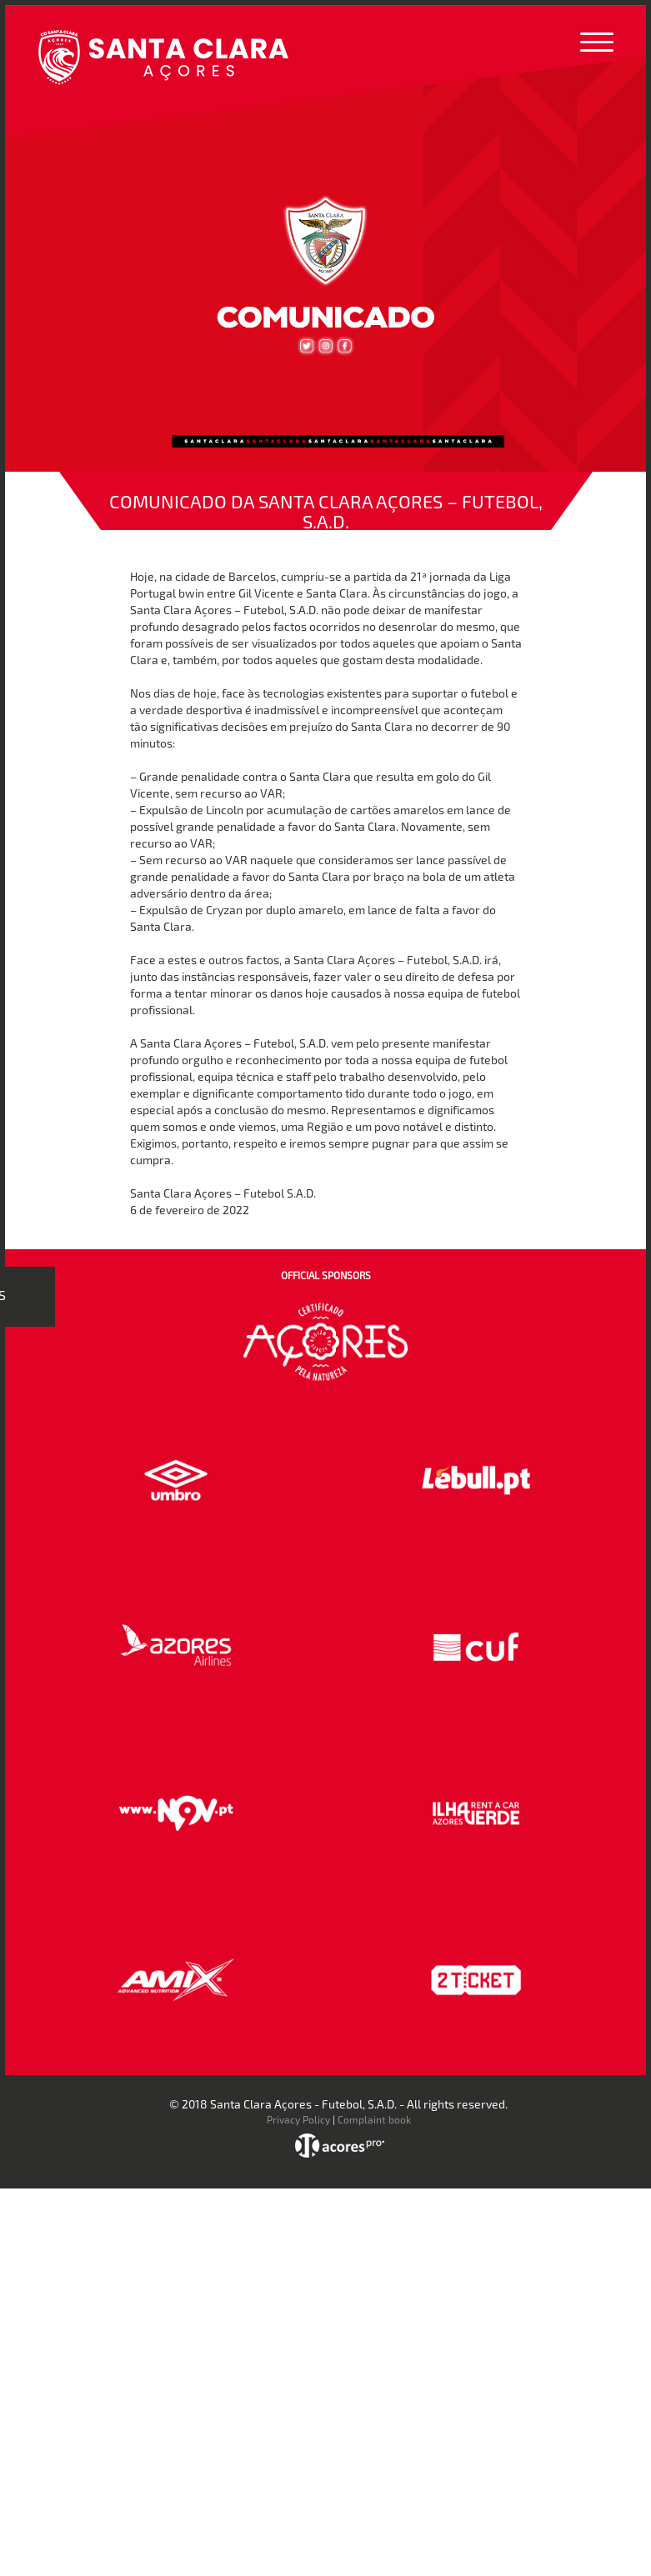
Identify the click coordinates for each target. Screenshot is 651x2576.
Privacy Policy (298, 2119)
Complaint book (374, 2119)
